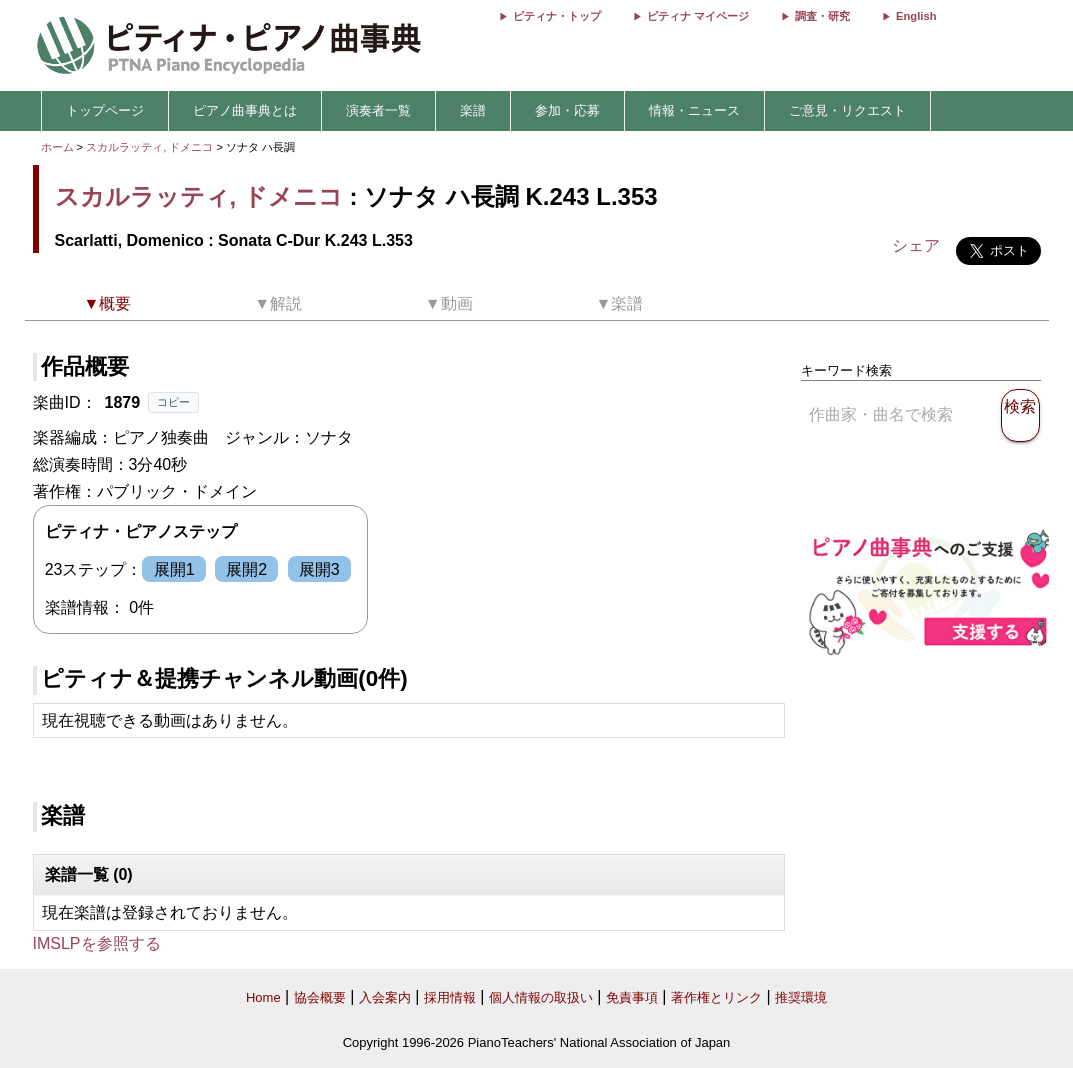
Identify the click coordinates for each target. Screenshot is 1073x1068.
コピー (173, 402)
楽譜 (473, 110)
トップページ (105, 110)
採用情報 (450, 997)
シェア (916, 245)
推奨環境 (801, 997)
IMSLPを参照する (97, 943)
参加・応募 (567, 110)
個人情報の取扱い (541, 997)
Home (263, 997)
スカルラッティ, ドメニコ (149, 147)
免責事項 (632, 997)
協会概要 (320, 997)
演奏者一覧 (378, 110)
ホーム (57, 147)
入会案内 (385, 997)
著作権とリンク (716, 997)
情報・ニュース (694, 110)
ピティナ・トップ (557, 16)
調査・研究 (822, 16)
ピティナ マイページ (698, 16)
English (916, 16)
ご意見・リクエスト (847, 110)
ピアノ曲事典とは (245, 110)
